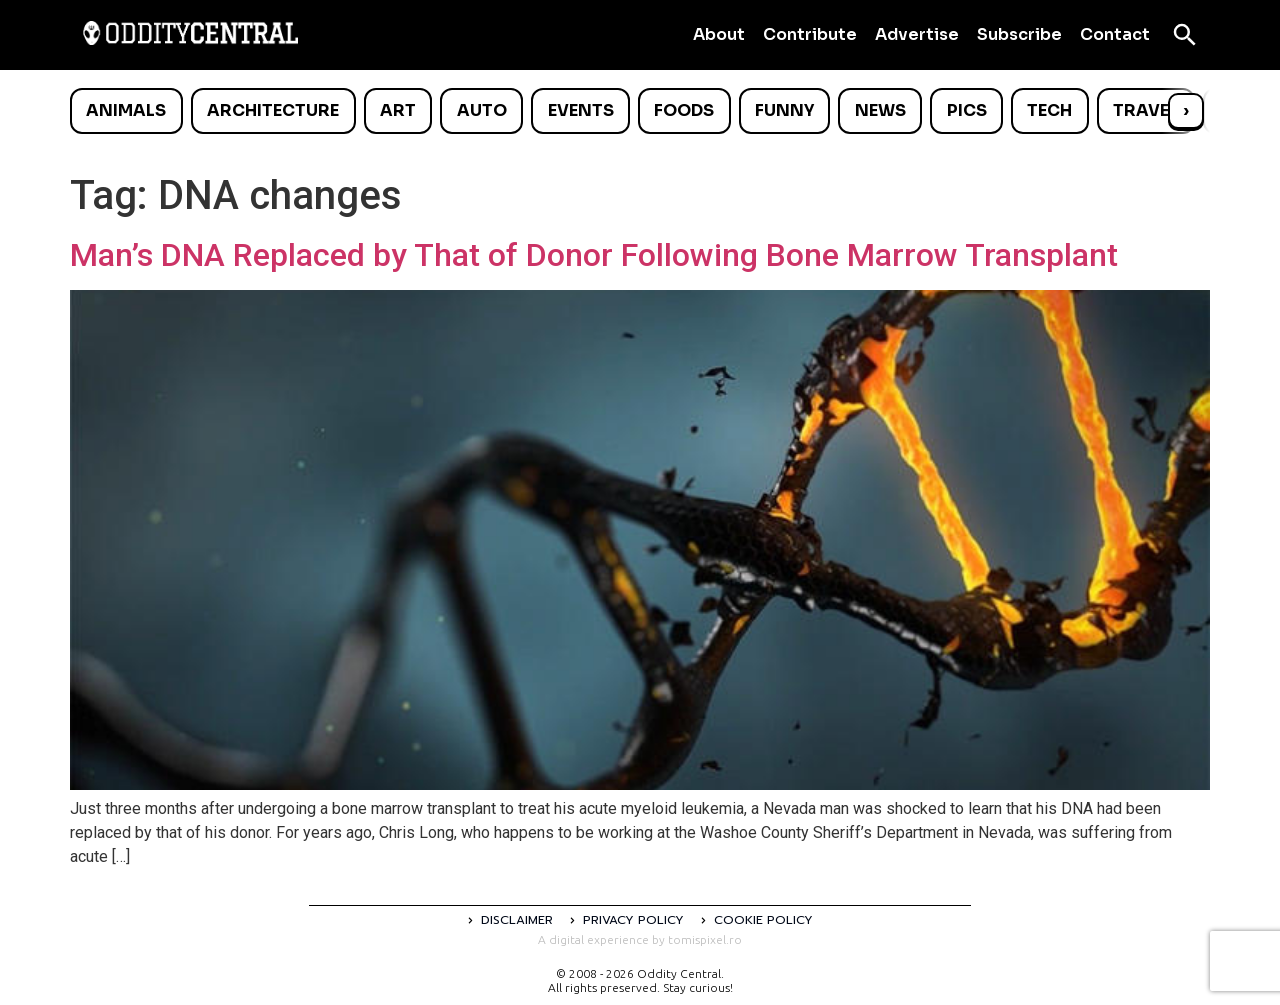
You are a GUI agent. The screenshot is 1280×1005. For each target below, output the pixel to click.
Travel (1145, 110)
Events (581, 110)
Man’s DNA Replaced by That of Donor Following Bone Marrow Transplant (594, 255)
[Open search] (1185, 35)
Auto (482, 110)
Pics (967, 110)
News (880, 110)
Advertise (917, 34)
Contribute (810, 34)
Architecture (273, 110)
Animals (126, 110)
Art (398, 110)
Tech (1049, 110)
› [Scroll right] (1186, 110)
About (719, 34)
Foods (684, 110)
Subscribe (1019, 34)
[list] (640, 111)
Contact (1115, 34)
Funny (784, 110)
